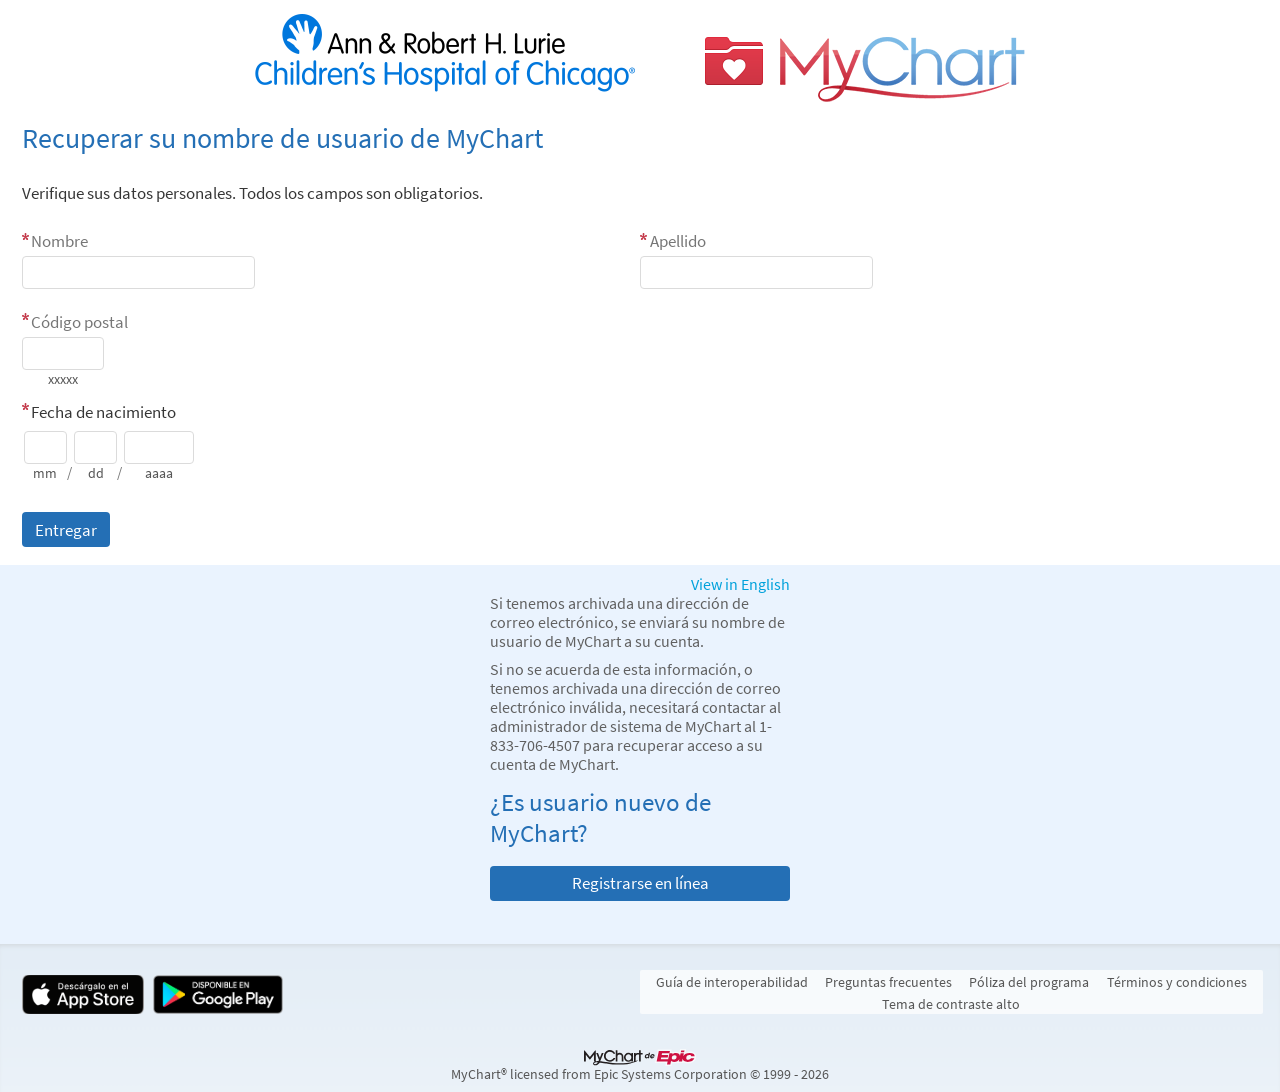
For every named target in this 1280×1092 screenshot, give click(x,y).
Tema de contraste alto (951, 1004)
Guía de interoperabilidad (732, 982)
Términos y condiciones (1177, 982)
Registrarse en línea (640, 883)
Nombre (59, 241)
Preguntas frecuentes (888, 982)
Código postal (79, 322)
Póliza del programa (1029, 982)
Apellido (678, 241)
